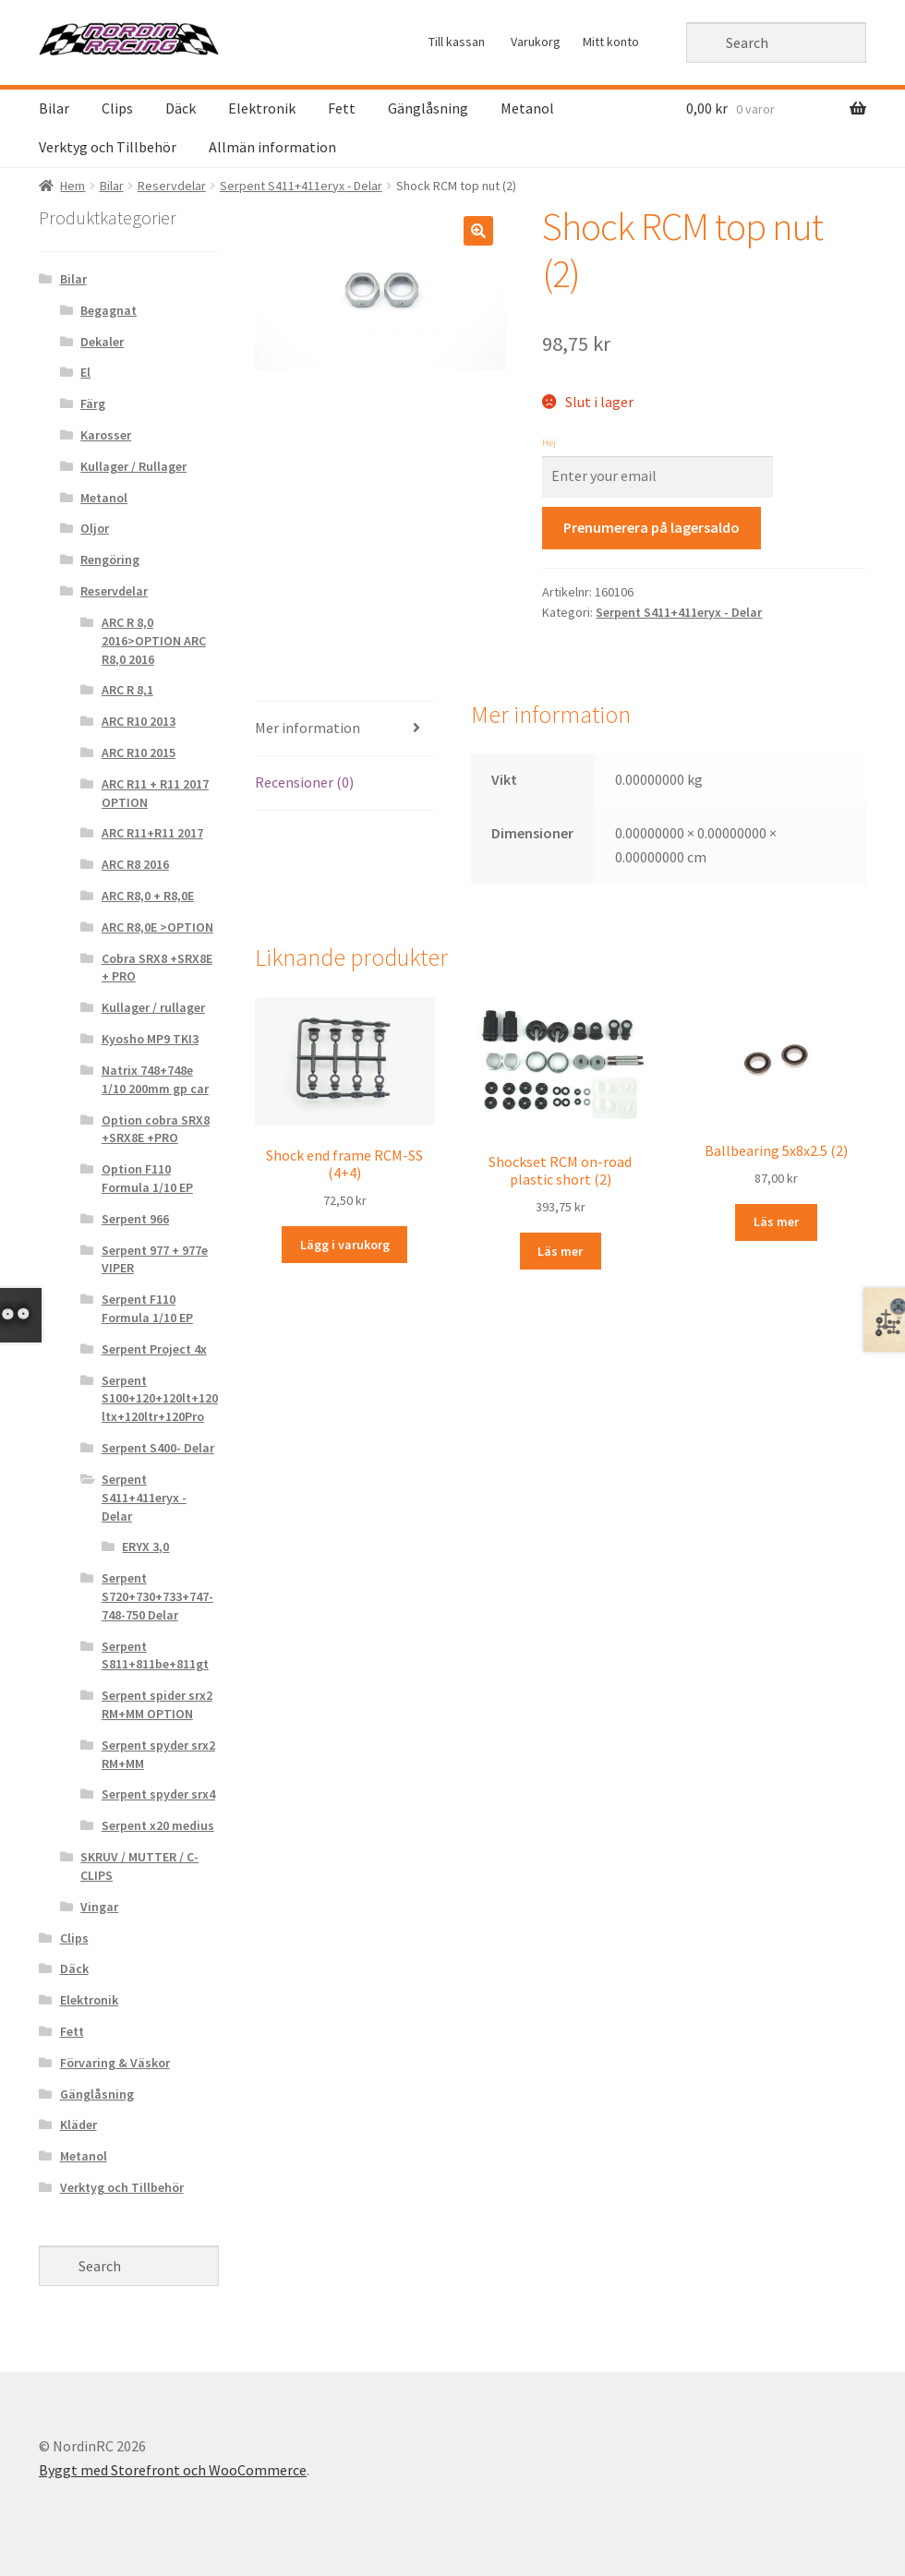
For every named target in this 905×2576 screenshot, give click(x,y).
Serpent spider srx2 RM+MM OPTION (157, 1704)
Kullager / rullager (153, 1007)
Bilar (54, 108)
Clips (117, 108)
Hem (72, 185)
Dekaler (102, 341)
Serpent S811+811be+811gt (155, 1655)
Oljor (94, 528)
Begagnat (108, 310)
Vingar (99, 1906)
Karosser (105, 435)
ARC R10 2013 (138, 721)
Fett (342, 108)
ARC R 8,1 (127, 689)
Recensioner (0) (304, 782)
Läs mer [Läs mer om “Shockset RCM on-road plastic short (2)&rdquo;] (560, 1251)
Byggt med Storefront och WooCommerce (173, 2470)
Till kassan (456, 41)
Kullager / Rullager (133, 466)
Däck (180, 108)
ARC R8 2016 (135, 864)
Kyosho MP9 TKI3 (150, 1038)
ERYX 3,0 (145, 1546)
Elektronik (262, 108)
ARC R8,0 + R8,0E (148, 895)
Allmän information (272, 147)
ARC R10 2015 (138, 752)
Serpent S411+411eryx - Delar (301, 185)
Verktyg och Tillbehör (107, 147)
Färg (92, 403)
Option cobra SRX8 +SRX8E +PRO (156, 1129)
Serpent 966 (135, 1218)
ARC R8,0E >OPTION (157, 927)
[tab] (345, 729)
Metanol (527, 108)
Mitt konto (611, 41)
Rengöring (109, 559)
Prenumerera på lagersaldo (651, 527)
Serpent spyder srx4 (158, 1794)
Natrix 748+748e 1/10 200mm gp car (155, 1079)
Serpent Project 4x (154, 1349)
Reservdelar (172, 185)
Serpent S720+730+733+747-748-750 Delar (157, 1596)
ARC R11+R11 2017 (152, 833)
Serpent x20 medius (158, 1825)
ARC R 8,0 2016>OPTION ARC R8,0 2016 (154, 641)
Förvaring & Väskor (115, 2062)
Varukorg (536, 41)
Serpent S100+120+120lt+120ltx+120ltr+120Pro (160, 1399)
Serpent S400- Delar (158, 1447)
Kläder (78, 2124)
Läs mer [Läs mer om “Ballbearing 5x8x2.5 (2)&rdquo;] (776, 1221)
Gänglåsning (428, 108)
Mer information (307, 727)
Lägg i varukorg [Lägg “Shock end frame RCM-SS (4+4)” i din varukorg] (345, 1244)
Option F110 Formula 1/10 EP (147, 1178)
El (85, 372)
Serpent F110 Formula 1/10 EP (147, 1308)
